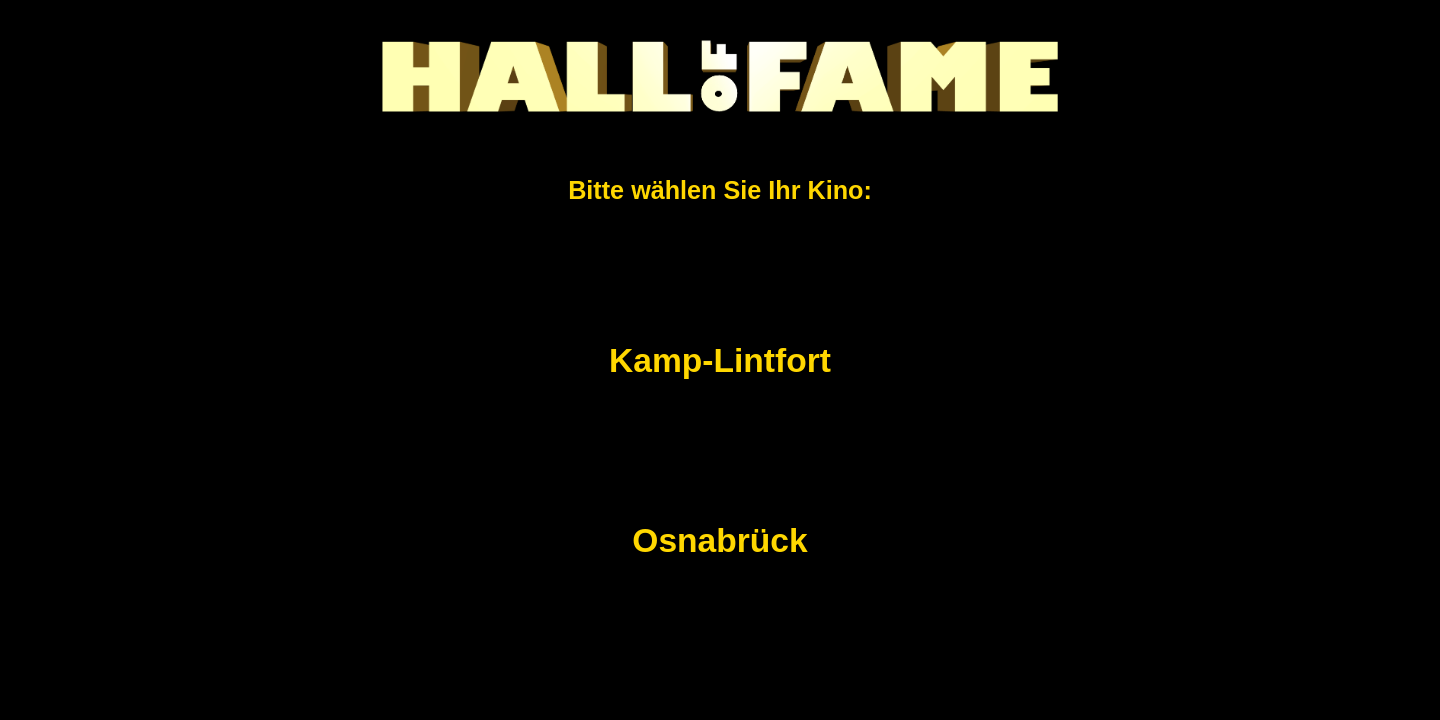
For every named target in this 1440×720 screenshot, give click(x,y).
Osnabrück (719, 540)
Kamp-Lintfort (720, 360)
